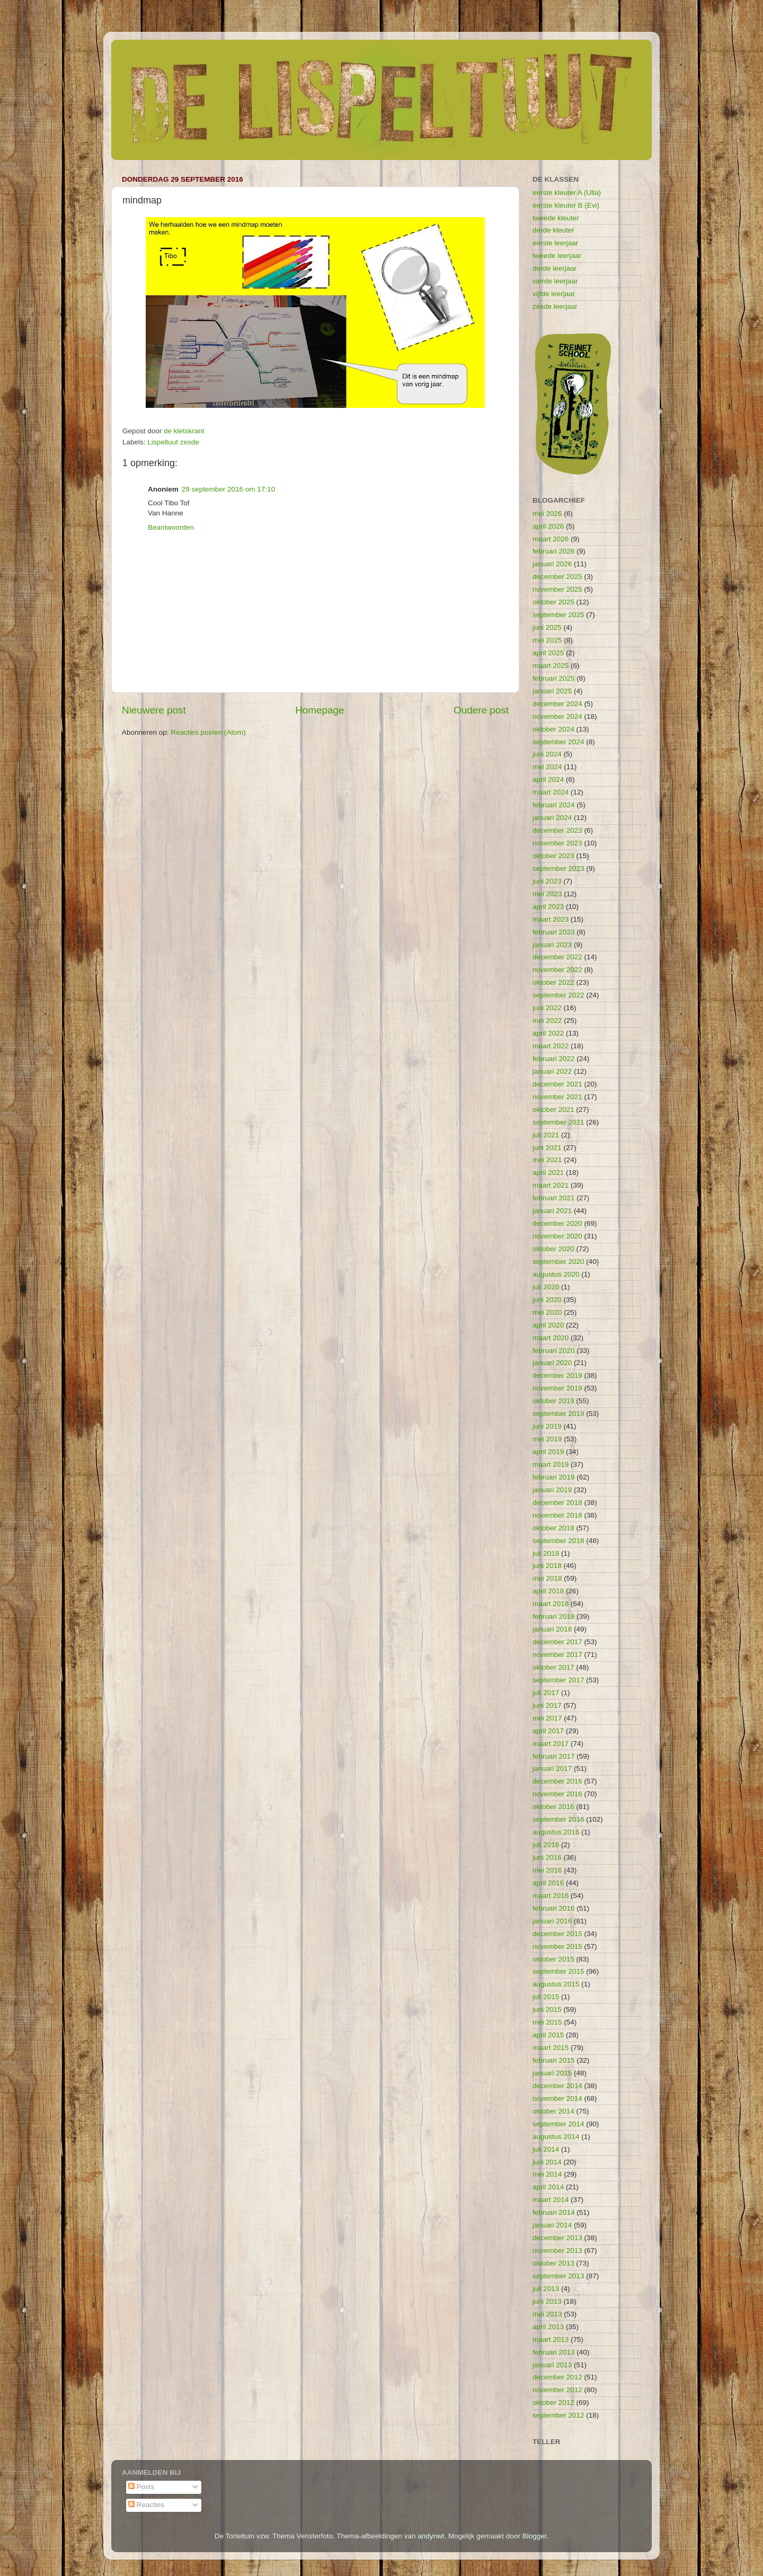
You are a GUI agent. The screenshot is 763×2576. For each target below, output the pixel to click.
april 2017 (548, 1731)
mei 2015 (547, 2022)
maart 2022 (551, 1046)
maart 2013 (551, 2339)
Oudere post (481, 710)
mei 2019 (547, 1439)
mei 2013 (547, 2314)
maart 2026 (551, 539)
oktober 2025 (553, 602)
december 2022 (557, 957)
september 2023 (558, 868)
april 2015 (548, 2035)
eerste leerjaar (555, 243)
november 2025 (557, 589)
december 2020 (557, 1223)
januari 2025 (552, 691)
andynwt (431, 2536)
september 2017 (558, 1680)
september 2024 (558, 742)
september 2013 (558, 2276)
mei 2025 (547, 640)
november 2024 (557, 716)
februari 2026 (554, 551)
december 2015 (557, 1934)
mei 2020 (547, 1312)
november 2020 (557, 1236)
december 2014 (557, 2086)
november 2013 (557, 2250)
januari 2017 (552, 1768)
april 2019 (548, 1452)
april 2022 (548, 1033)
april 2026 (548, 526)
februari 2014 (554, 2212)
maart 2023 (551, 919)
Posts (141, 2487)
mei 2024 (547, 767)
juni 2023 (547, 881)
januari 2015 (552, 2073)
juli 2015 (546, 1997)
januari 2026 (552, 564)
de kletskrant (184, 431)
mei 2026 (547, 514)
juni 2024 (547, 754)
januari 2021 (552, 1211)
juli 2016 (546, 1845)
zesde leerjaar (555, 306)
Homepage (319, 710)
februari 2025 (554, 678)
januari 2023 (552, 945)
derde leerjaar (554, 268)
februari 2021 (554, 1198)
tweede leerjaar (557, 256)
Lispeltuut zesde (173, 442)
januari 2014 (552, 2225)
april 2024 (548, 779)
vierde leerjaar (555, 281)
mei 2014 (547, 2174)
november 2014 (557, 2098)
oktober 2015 (553, 1959)
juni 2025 (547, 627)
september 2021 (558, 1122)
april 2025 (548, 653)
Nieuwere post (154, 710)
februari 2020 (554, 1350)
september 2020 (558, 1261)
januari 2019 (552, 1490)
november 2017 (557, 1655)
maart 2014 (551, 2200)
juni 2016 (547, 1857)
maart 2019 (551, 1464)
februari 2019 (554, 1477)
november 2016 (557, 1794)
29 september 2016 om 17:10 (228, 489)
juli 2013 (546, 2289)
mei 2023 (547, 894)
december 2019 (557, 1375)
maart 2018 (551, 1604)
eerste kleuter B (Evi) (566, 205)
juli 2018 (546, 1553)
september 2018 (558, 1541)
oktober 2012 (553, 2402)
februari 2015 (554, 2060)
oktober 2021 (553, 1109)
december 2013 (557, 2238)
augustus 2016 (556, 1832)
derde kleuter (553, 230)
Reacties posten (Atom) (208, 732)
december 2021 (557, 1084)
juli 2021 (546, 1135)
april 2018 (548, 1591)
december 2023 (557, 830)
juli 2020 (546, 1287)
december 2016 (557, 1781)
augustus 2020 (556, 1274)
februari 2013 (554, 2352)
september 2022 (558, 995)
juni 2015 (547, 2009)
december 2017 (557, 1642)
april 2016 (548, 1883)
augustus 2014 (556, 2137)
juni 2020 (547, 1300)
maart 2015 (551, 2048)
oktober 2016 (553, 1807)
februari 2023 (554, 932)
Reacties (146, 2505)
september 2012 (558, 2415)
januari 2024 (552, 818)
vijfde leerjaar (554, 294)
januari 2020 (552, 1363)
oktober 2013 (553, 2263)
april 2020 (548, 1325)
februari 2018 (554, 1616)
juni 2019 (547, 1426)
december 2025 (557, 577)
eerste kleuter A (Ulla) (567, 193)
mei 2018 (547, 1578)
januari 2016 (552, 1921)
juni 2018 (547, 1566)
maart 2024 (551, 792)
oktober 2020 (553, 1249)
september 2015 (558, 1971)
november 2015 (557, 1946)
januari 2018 (552, 1629)
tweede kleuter (556, 218)
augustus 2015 (556, 1984)
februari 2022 (554, 1059)
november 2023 (557, 843)
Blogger (534, 2536)
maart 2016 (551, 1896)
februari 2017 (554, 1756)
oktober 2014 (553, 2111)
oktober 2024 (553, 729)
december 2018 (557, 1503)
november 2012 (557, 2390)
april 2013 (548, 2327)
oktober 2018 (553, 1528)
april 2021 (548, 1172)
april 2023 (548, 907)
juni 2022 (547, 1008)
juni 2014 (547, 2162)
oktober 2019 (553, 1401)
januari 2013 (552, 2365)
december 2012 (557, 2377)
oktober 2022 (553, 982)
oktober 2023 (553, 856)
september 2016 (558, 1819)
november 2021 (557, 1097)
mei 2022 (547, 1020)
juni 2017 (547, 1705)
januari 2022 (552, 1071)
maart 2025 (551, 666)
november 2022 (557, 970)
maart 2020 (551, 1338)
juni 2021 (547, 1148)
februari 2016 (554, 1908)
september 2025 (558, 615)
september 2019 (558, 1414)
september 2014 (558, 2124)
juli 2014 (546, 2149)
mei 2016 (547, 1870)
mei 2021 (547, 1160)
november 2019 (557, 1388)
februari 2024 (554, 805)
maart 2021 (551, 1185)
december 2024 (557, 704)
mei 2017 (547, 1718)
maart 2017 (551, 1744)
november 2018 (557, 1515)
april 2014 (548, 2187)
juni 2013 (547, 2301)
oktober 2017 (553, 1667)
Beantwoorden (171, 527)
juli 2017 (546, 1693)
